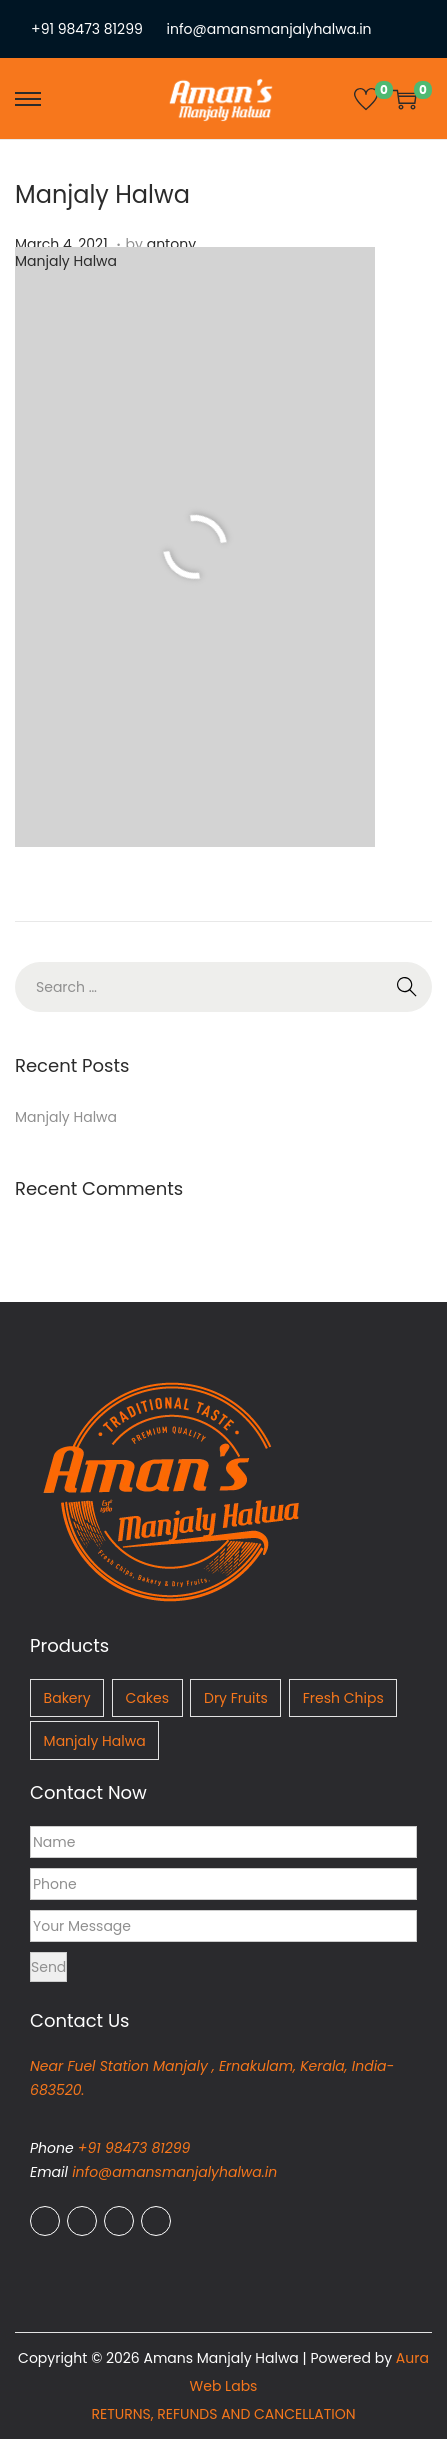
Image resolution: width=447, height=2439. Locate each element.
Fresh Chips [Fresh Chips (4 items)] (343, 1698)
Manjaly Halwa (102, 194)
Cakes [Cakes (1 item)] (147, 1698)
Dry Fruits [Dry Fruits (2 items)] (236, 1698)
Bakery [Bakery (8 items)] (67, 1698)
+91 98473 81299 (87, 29)
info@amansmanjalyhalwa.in (269, 29)
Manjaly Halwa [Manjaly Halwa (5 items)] (95, 1741)
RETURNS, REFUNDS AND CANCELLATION (223, 2414)
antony (171, 244)
